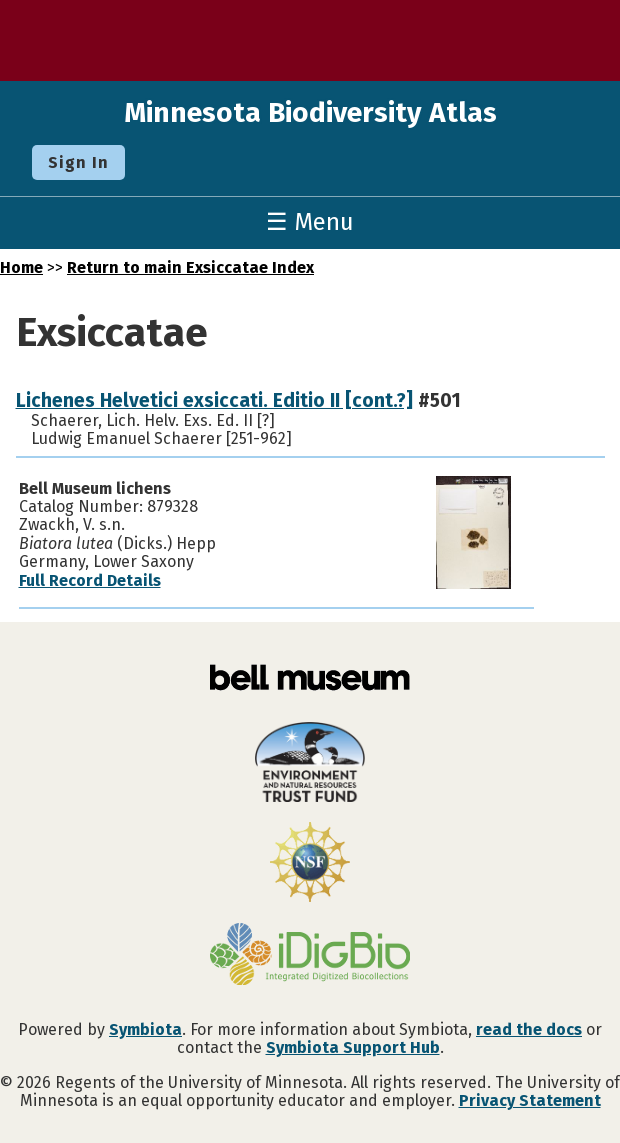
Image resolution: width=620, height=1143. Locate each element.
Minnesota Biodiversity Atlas (310, 112)
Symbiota (145, 1029)
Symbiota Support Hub (353, 1047)
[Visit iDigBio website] (310, 956)
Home (21, 267)
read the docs (529, 1029)
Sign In (78, 162)
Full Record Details (90, 580)
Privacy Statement (530, 1100)
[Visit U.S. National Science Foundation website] (310, 864)
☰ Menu (310, 222)
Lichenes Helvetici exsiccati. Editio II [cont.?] (214, 400)
